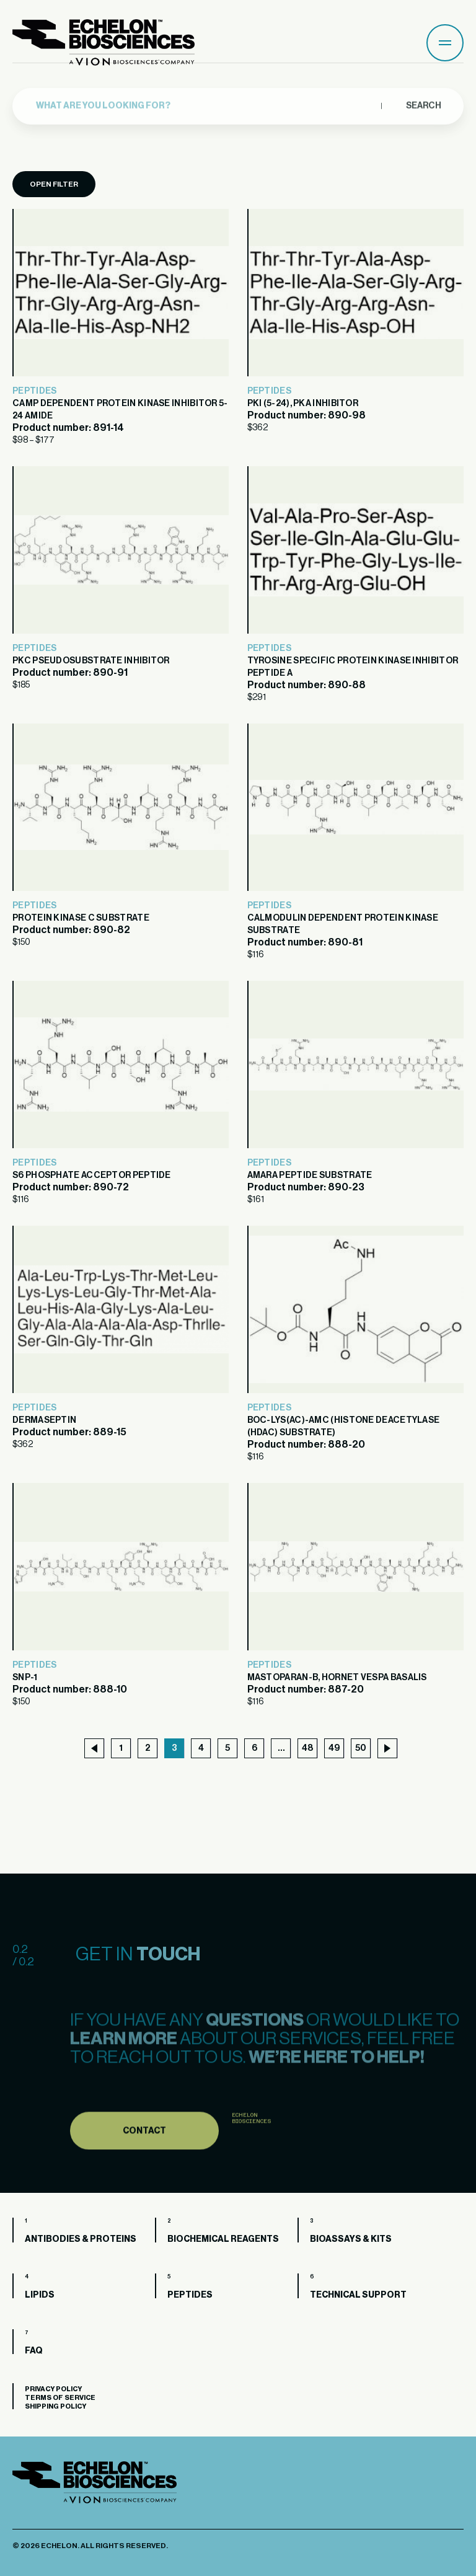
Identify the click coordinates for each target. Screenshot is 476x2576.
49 (334, 1748)
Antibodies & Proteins (80, 2239)
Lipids (40, 2295)
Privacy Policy (53, 2389)
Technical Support (358, 2295)
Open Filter (54, 184)
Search (423, 96)
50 (360, 1748)
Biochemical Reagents (223, 2239)
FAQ (34, 2351)
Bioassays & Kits (351, 2239)
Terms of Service (60, 2397)
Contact (144, 2160)
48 (307, 1748)
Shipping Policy (55, 2406)
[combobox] (205, 97)
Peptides (34, 391)
